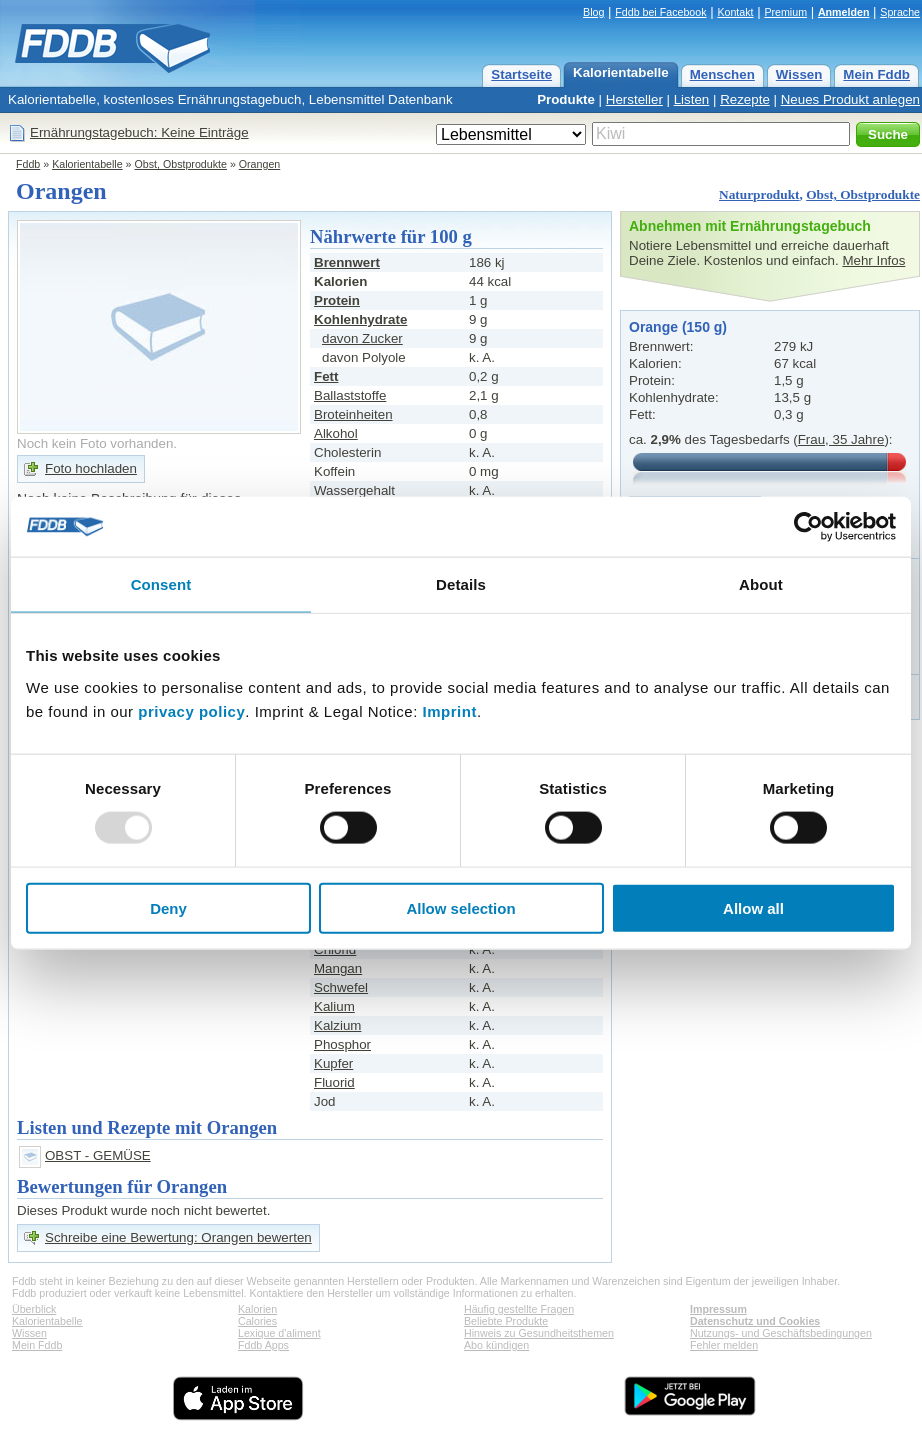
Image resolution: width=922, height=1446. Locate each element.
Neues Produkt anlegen (850, 99)
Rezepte (745, 99)
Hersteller (634, 99)
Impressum (718, 1309)
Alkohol (336, 433)
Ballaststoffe (350, 395)
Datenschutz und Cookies (755, 1321)
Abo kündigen (496, 1345)
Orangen (259, 164)
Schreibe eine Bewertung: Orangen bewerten (178, 1237)
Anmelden (844, 12)
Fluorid (334, 1082)
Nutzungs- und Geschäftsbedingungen (781, 1333)
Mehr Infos (873, 260)
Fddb (28, 164)
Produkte (566, 99)
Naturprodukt (759, 194)
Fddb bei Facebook (660, 12)
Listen (692, 99)
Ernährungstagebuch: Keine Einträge (139, 132)
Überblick (34, 1309)
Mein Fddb (876, 74)
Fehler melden (724, 1345)
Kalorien (257, 1309)
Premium (785, 12)
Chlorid (335, 949)
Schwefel (341, 987)
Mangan (338, 968)
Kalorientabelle (621, 72)
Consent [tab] (161, 584)
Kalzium (337, 1025)
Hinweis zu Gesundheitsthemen (539, 1333)
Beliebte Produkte (506, 1321)
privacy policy (191, 710)
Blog (593, 12)
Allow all (753, 907)
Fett (326, 376)
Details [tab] (461, 584)
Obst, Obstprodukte (181, 164)
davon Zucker (362, 338)
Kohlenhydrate (360, 319)
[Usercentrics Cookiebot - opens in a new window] (808, 527)
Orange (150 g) (678, 327)
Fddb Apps (263, 1345)
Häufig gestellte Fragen (519, 1309)
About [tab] (761, 584)
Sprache (900, 12)
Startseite (521, 74)
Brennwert (347, 262)
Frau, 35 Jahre (841, 439)
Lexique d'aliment (279, 1333)
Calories (257, 1321)
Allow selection (460, 907)
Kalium (334, 1006)
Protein (337, 300)
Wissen (799, 74)
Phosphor (342, 1044)
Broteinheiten (353, 414)
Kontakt (735, 12)
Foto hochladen (91, 468)
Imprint (450, 710)
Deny (168, 907)
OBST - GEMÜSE (98, 1155)
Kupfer (333, 1063)
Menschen (722, 74)
